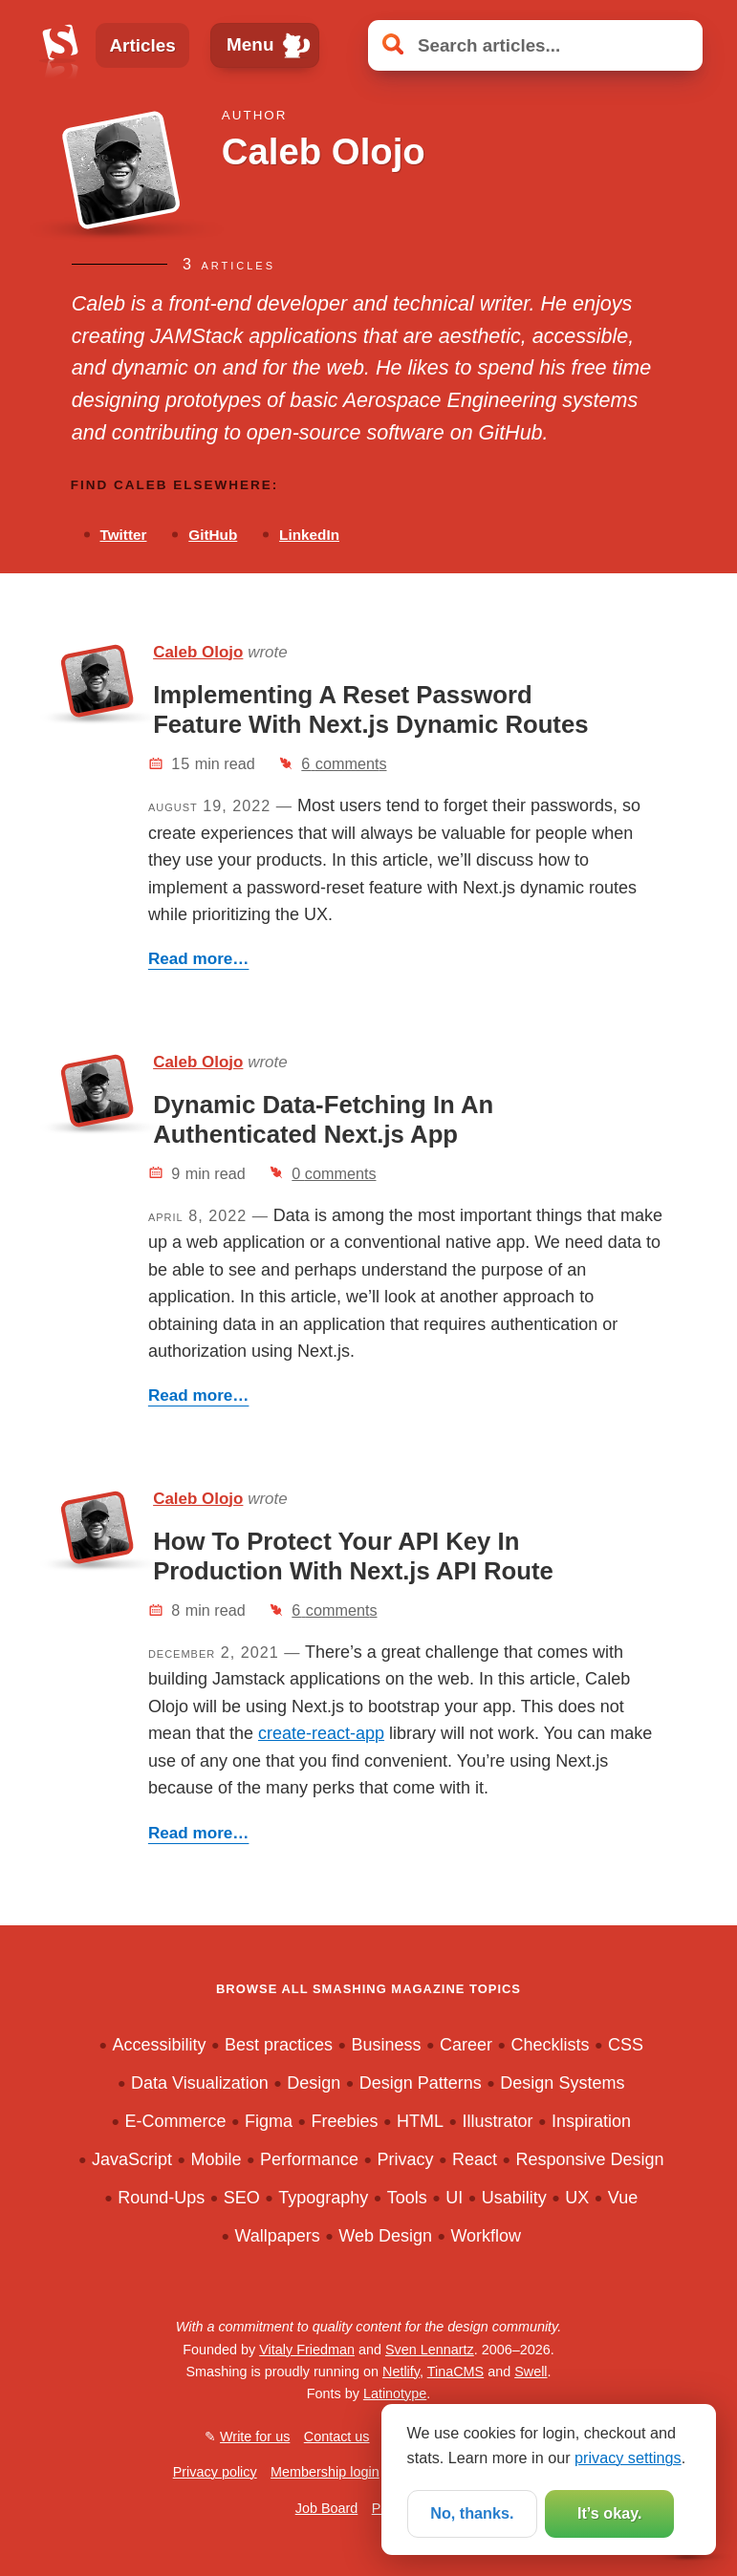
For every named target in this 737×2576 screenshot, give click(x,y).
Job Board (326, 2508)
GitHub (212, 534)
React (474, 2159)
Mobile (215, 2159)
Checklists (549, 2044)
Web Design (385, 2235)
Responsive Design (589, 2159)
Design (313, 2083)
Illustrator (497, 2121)
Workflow (485, 2235)
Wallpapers (276, 2235)
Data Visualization (200, 2083)
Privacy (405, 2159)
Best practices (279, 2044)
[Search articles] (535, 46)
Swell (530, 2371)
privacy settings (628, 2457)
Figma (269, 2121)
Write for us (255, 2436)
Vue (623, 2197)
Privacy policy (215, 2471)
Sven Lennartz (429, 2349)
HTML (420, 2121)
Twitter (122, 534)
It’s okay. (609, 2513)
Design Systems (562, 2083)
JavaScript (132, 2159)
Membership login (325, 2471)
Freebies (344, 2121)
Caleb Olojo (198, 652)
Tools (407, 2197)
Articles (142, 45)
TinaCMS (455, 2371)
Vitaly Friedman (307, 2349)
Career (466, 2044)
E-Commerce (175, 2121)
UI (454, 2197)
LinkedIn (309, 534)
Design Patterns (420, 2083)
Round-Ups (161, 2197)
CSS (625, 2044)
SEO (242, 2197)
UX (577, 2197)
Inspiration (591, 2121)
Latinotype (394, 2393)
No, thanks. (471, 2513)
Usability (514, 2197)
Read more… (198, 959)
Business (386, 2044)
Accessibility (159, 2044)
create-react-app (321, 1733)
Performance (309, 2159)
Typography (323, 2197)
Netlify (401, 2371)
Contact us (337, 2436)
